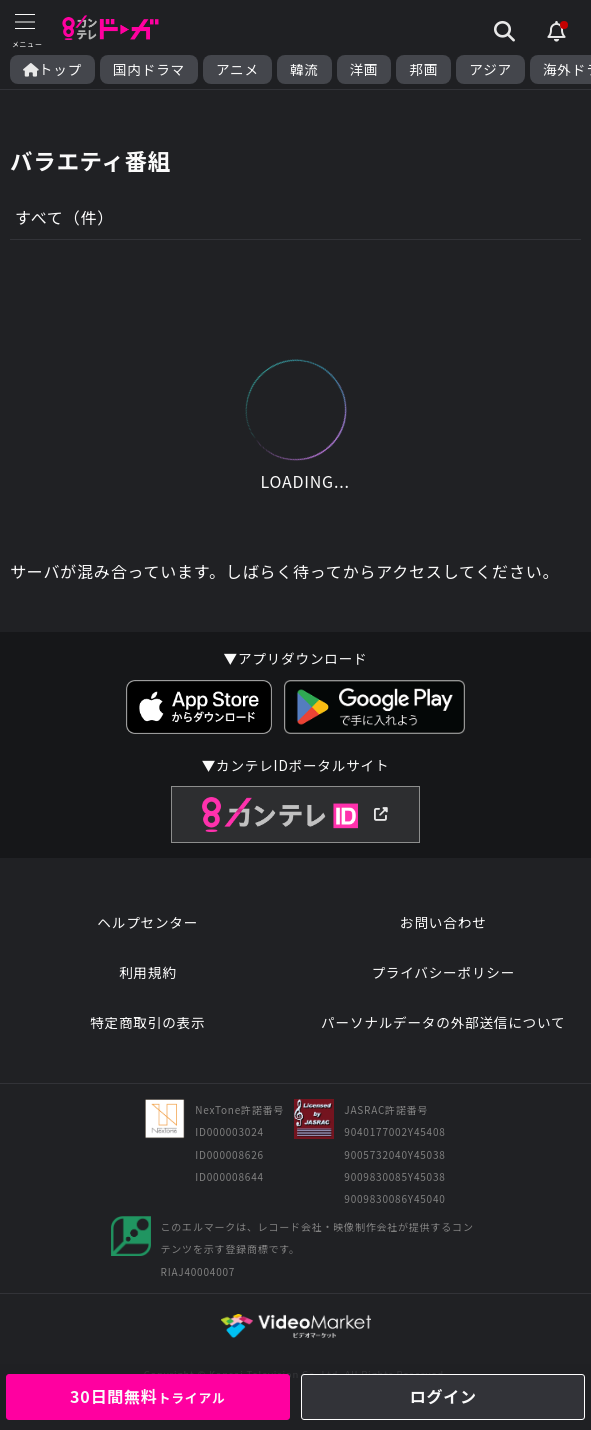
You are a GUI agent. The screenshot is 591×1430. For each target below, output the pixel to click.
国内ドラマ (149, 69)
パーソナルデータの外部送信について (443, 1022)
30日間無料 (148, 1396)
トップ (52, 69)
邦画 (423, 69)
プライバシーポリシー (443, 972)
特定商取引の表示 (147, 1022)
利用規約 (148, 972)
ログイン (443, 1396)
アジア (490, 69)
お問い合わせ (443, 922)
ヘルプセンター (147, 922)
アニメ (237, 69)
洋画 (364, 69)
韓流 (304, 69)
